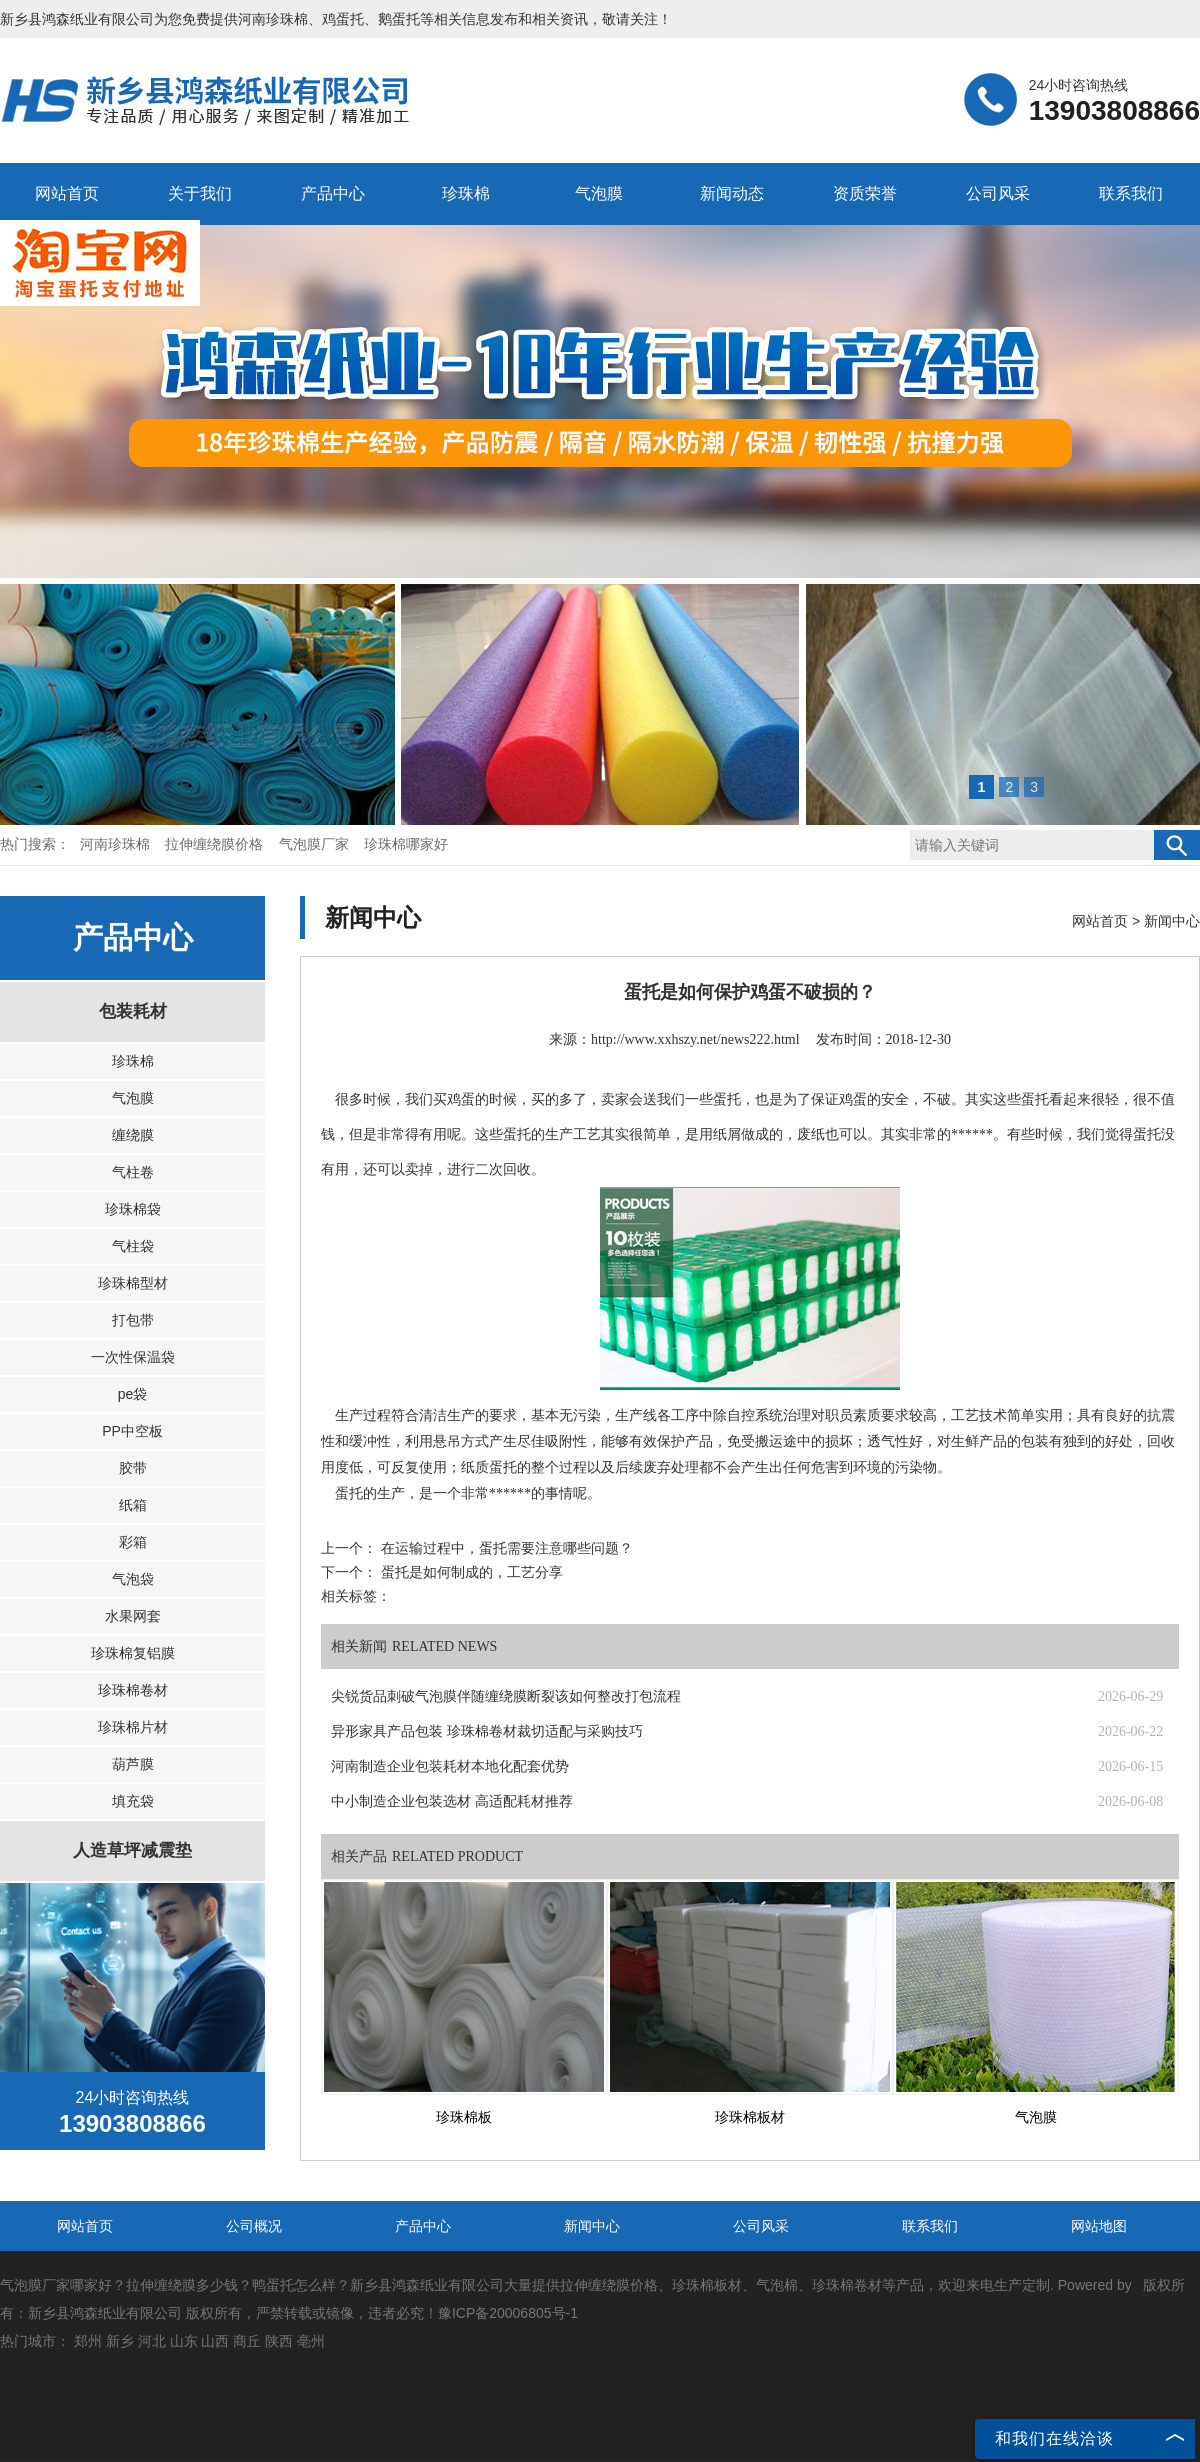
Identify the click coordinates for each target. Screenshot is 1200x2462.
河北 (152, 2341)
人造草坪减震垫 (132, 1850)
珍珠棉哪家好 (406, 844)
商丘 (247, 2341)
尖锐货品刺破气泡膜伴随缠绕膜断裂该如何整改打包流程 (506, 1696)
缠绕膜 (133, 1135)
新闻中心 (1172, 921)
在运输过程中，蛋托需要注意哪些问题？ (505, 1548)
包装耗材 (133, 1011)
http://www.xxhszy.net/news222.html (695, 1039)
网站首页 (67, 193)
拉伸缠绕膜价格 (216, 844)
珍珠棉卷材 (133, 1690)
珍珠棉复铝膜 (133, 1653)
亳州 (311, 2341)
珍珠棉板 (464, 2117)
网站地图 (1099, 2226)
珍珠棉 (466, 193)
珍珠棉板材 (750, 2117)
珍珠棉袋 (133, 1209)
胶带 (133, 1468)
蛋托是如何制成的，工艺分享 (470, 1572)
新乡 (120, 2341)
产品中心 (333, 193)
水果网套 (133, 1616)
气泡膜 (599, 193)
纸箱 (133, 1505)
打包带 (133, 1320)
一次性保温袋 (133, 1357)
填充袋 (133, 1801)
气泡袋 (133, 1579)
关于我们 (200, 193)
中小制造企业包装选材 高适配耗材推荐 (452, 1801)
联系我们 (1131, 193)
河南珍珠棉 (273, 19)
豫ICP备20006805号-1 (508, 2313)
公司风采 (998, 193)
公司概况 (254, 2226)
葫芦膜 (133, 1764)
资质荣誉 (865, 193)
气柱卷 (133, 1172)
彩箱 (133, 1542)
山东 (184, 2341)
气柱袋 (133, 1246)
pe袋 (133, 1394)
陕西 (279, 2341)
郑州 (88, 2341)
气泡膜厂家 (316, 844)
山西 (215, 2341)
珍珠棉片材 (133, 1727)
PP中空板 (132, 1431)
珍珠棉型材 (133, 1283)
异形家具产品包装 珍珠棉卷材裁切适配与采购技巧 (487, 1731)
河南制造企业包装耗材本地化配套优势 (450, 1766)
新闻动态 (732, 193)
